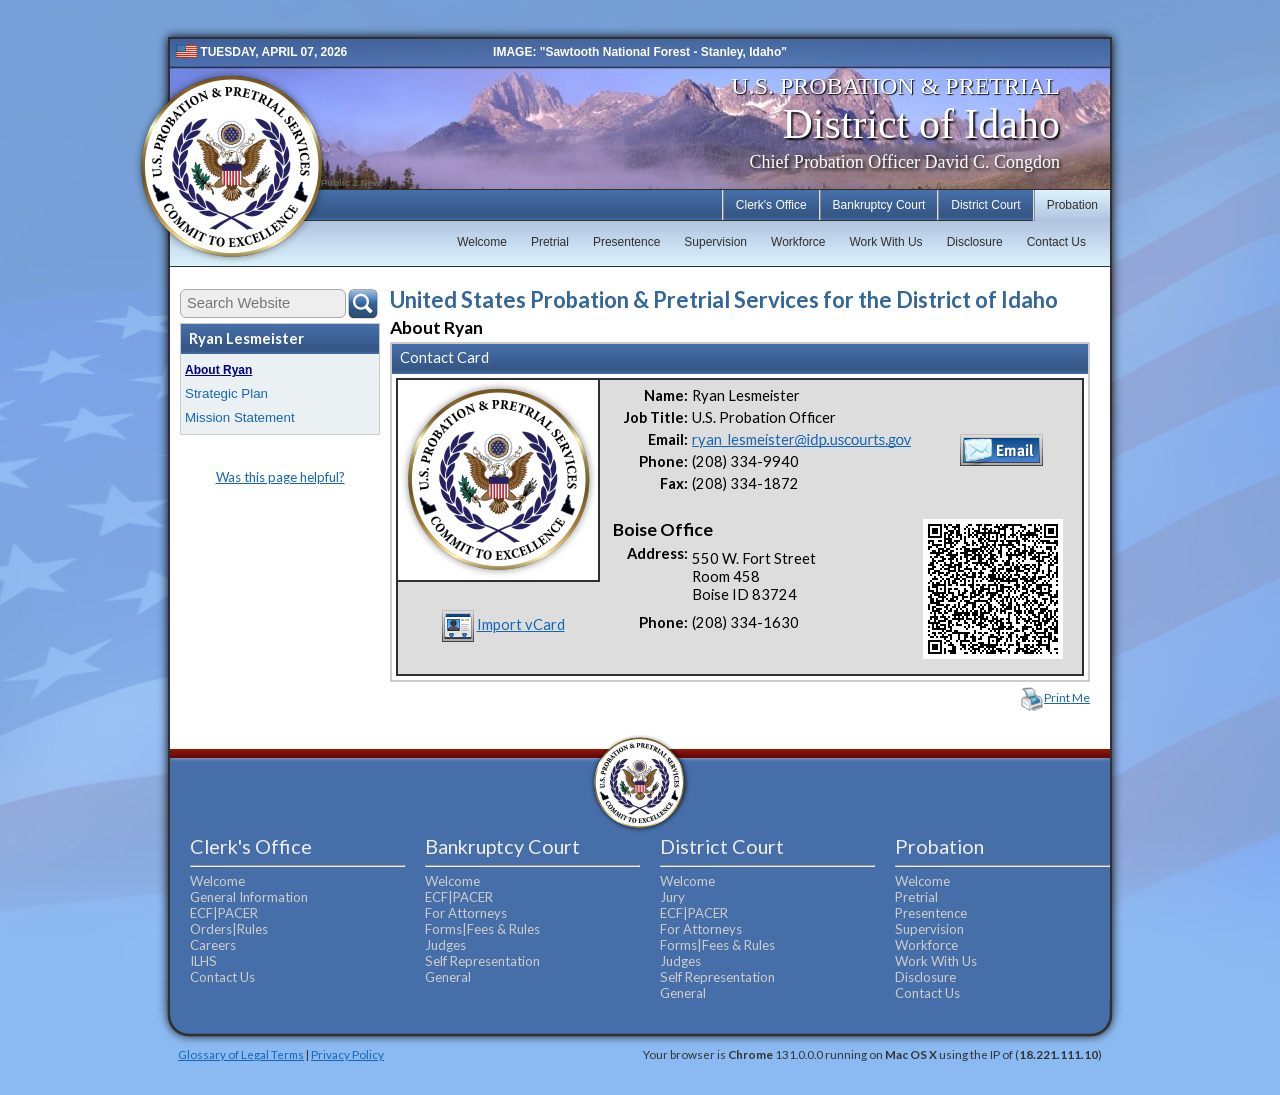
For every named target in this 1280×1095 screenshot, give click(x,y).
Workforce (798, 242)
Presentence (626, 242)
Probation (1072, 205)
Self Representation (482, 961)
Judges (445, 945)
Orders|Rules (229, 929)
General (448, 977)
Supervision (715, 242)
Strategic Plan (226, 393)
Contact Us (1056, 242)
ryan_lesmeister (802, 439)
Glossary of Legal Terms (241, 1054)
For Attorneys (466, 913)
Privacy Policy (347, 1054)
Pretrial (550, 242)
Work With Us (886, 242)
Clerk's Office (771, 205)
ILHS (203, 961)
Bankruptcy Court (879, 205)
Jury (672, 897)
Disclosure (975, 242)
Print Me (1067, 697)
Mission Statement (240, 417)
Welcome (482, 242)
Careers (213, 945)
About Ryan (218, 370)
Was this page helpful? (280, 477)
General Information (249, 897)
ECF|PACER (224, 913)
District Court (985, 205)
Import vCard (521, 624)
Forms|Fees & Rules (482, 929)
